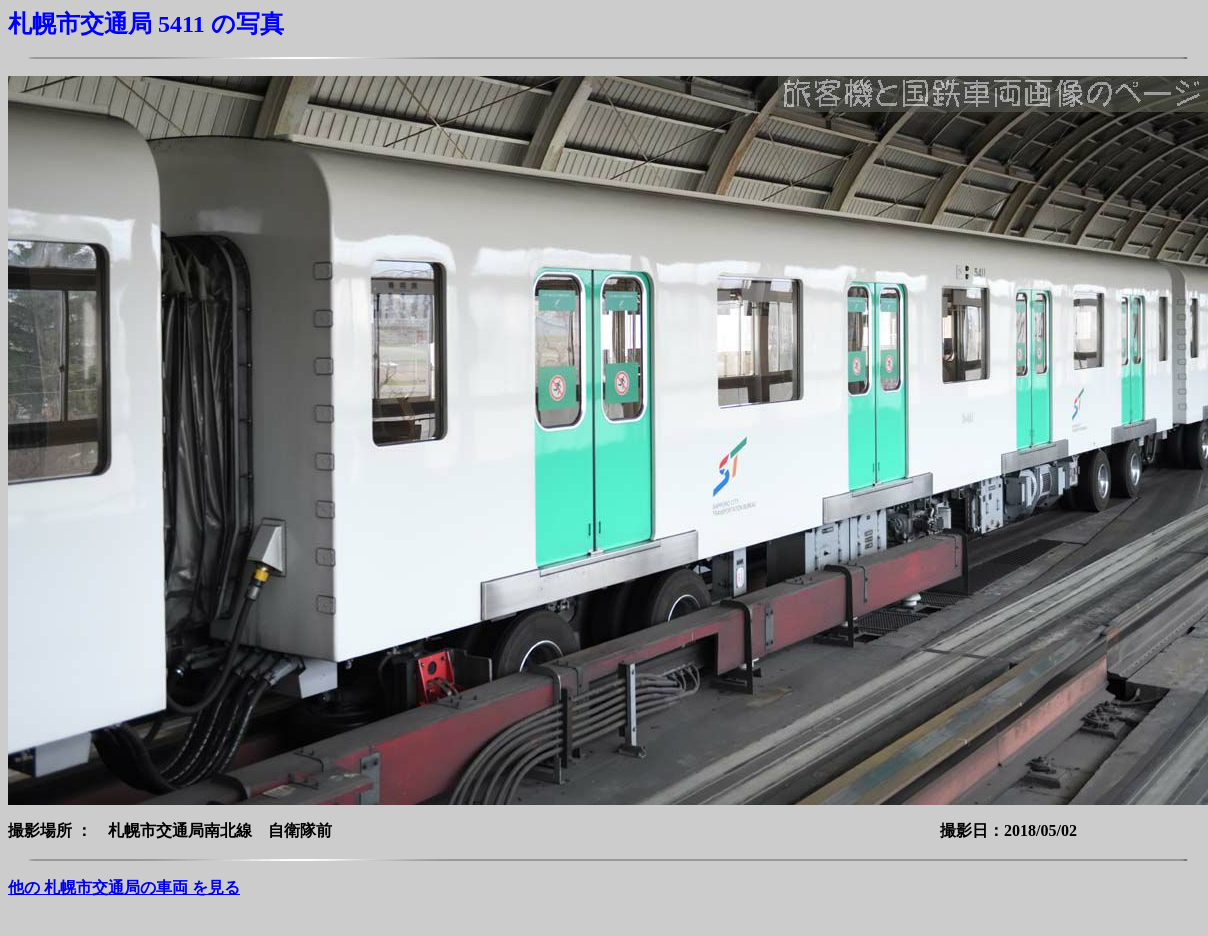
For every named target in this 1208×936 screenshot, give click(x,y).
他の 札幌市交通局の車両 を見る (124, 887)
